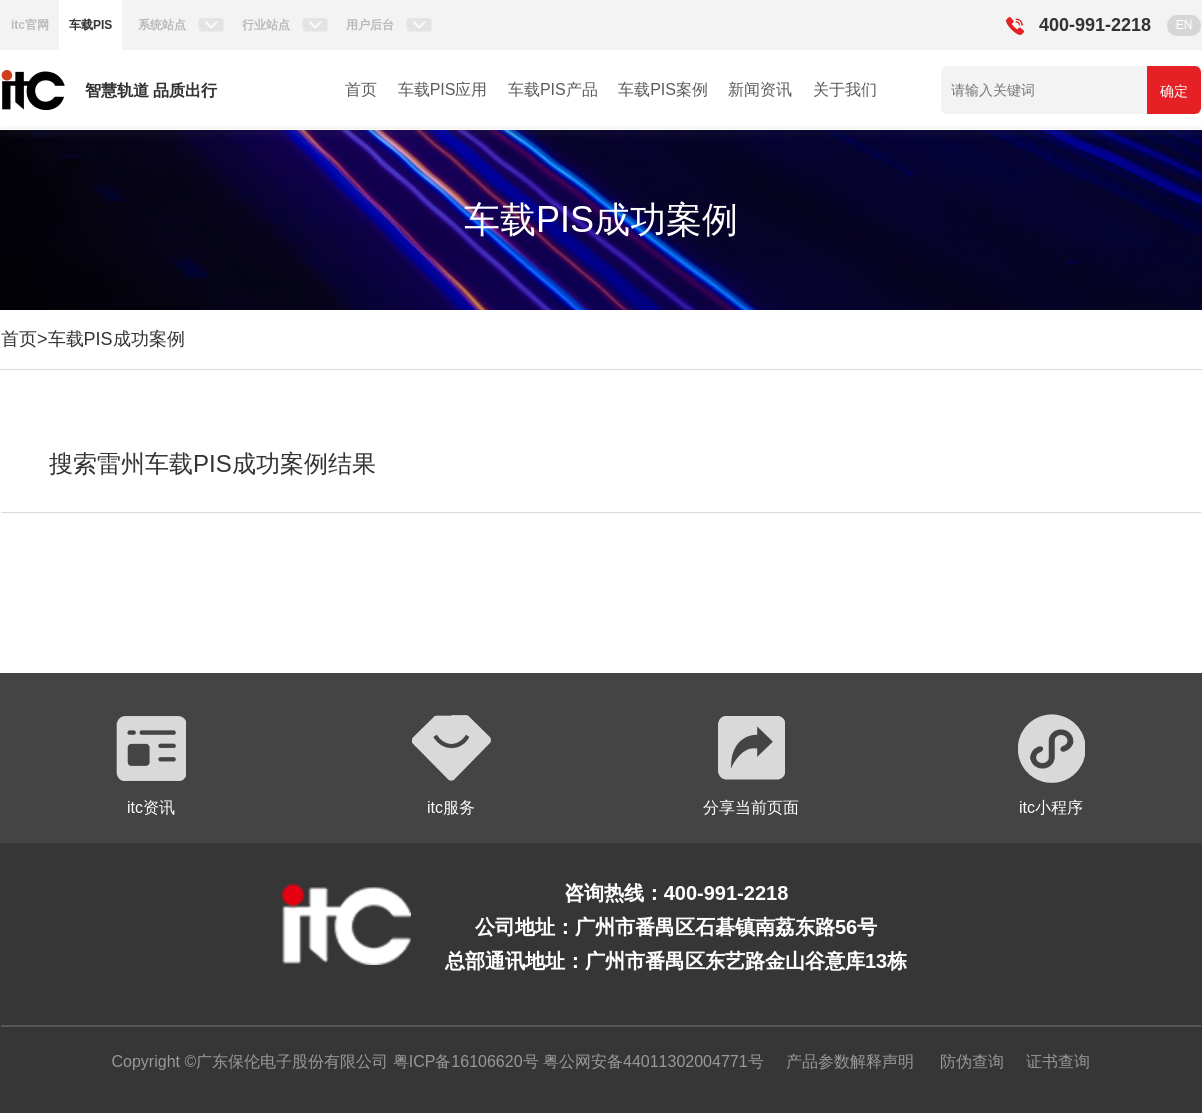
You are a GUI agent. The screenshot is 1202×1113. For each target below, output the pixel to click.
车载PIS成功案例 (116, 339)
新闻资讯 (760, 89)
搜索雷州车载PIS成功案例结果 (212, 463)
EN (1184, 25)
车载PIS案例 (663, 89)
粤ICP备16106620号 (463, 1061)
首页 (361, 89)
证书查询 (1058, 1061)
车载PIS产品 (553, 89)
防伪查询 (972, 1061)
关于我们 (845, 89)
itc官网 (30, 25)
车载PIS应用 (443, 89)
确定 (1174, 91)
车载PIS (90, 25)
